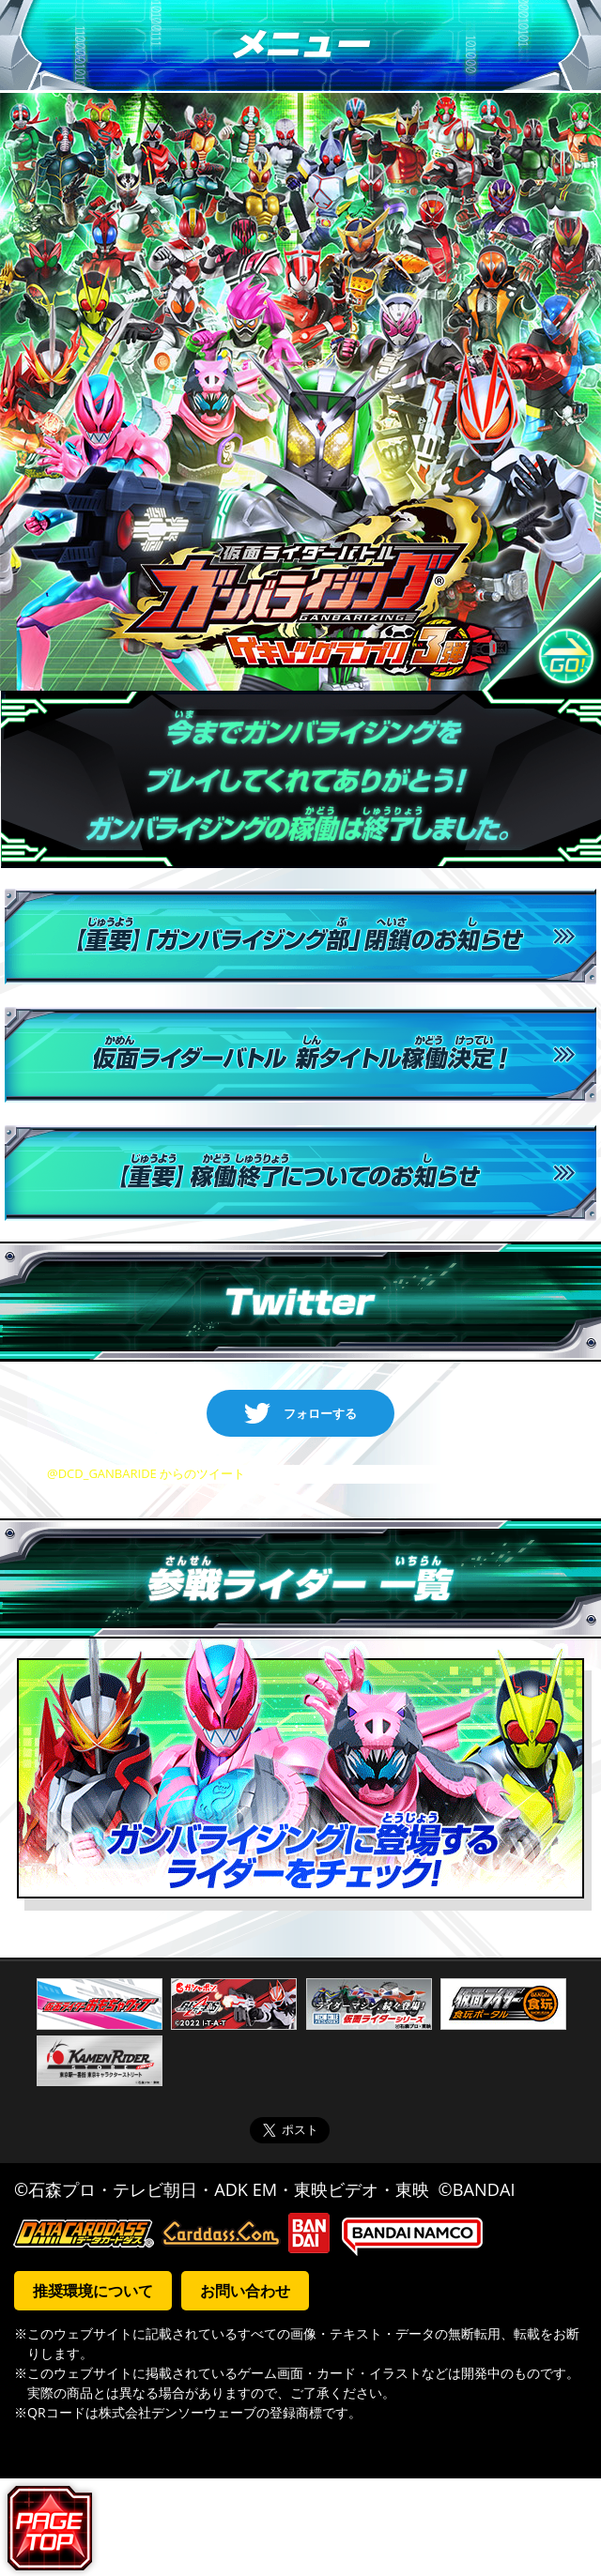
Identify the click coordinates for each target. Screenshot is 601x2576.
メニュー (300, 46)
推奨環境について (93, 2290)
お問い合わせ (245, 2290)
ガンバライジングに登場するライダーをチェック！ (300, 1775)
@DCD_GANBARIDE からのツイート (146, 1473)
